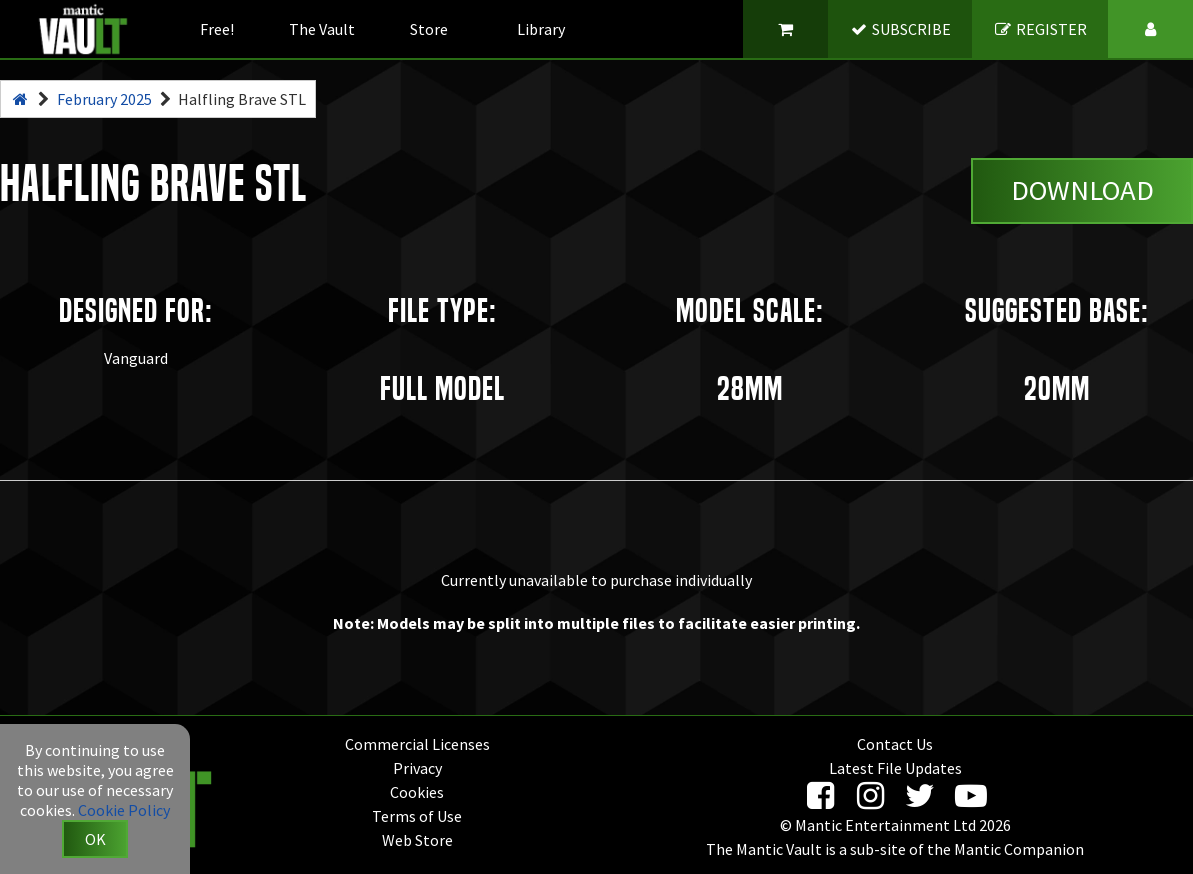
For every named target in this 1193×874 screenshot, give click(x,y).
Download (1082, 190)
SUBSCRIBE (900, 29)
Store (429, 29)
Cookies (417, 792)
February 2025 (104, 99)
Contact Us (895, 744)
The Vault (322, 29)
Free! (217, 29)
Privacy (417, 768)
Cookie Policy (124, 810)
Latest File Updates (895, 768)
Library (541, 29)
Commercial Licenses (417, 744)
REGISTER (1040, 29)
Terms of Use (417, 816)
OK (95, 839)
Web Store (417, 840)
